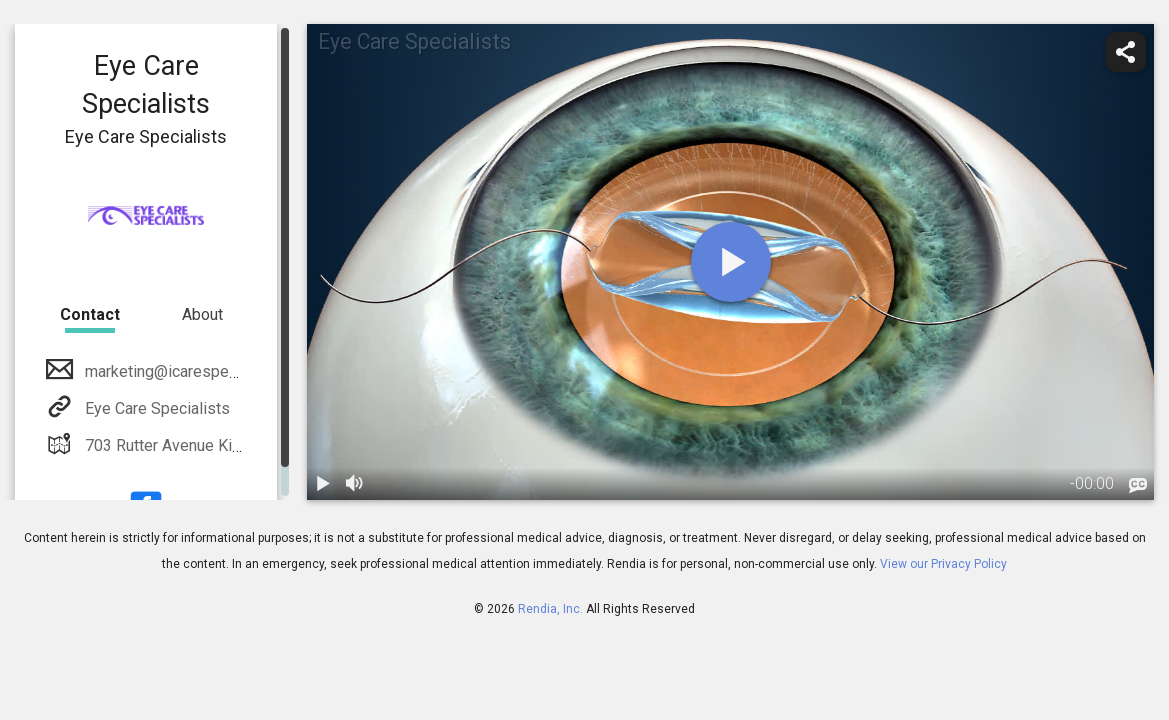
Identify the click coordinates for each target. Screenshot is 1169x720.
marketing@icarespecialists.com (197, 371)
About (202, 314)
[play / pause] (323, 484)
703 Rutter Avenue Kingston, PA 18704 (218, 445)
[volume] (355, 484)
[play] (731, 262)
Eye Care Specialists (155, 408)
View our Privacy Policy (943, 564)
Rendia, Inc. (550, 609)
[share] (1126, 52)
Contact (90, 314)
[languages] (1138, 486)
